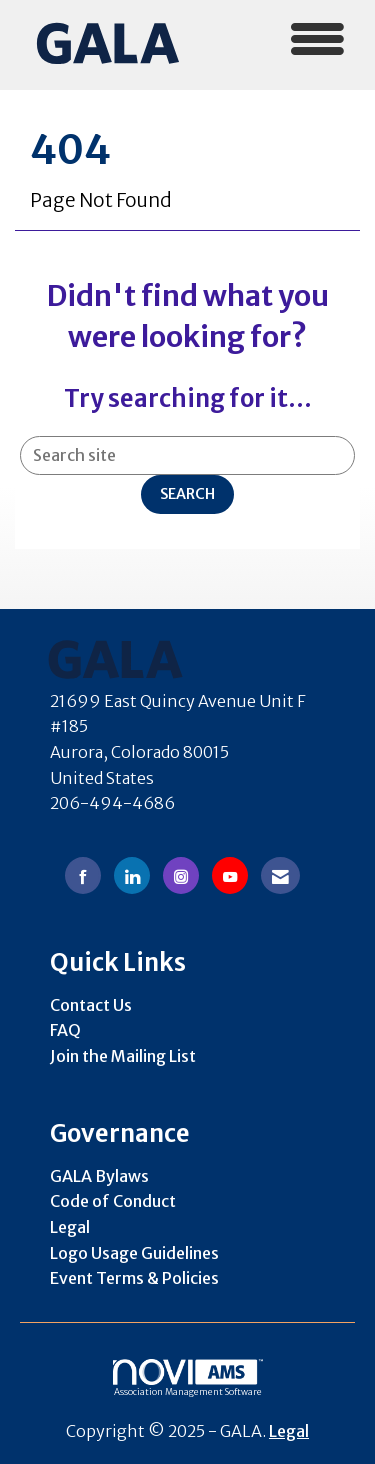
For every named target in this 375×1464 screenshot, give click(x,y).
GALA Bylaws (99, 1176)
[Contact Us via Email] (280, 875)
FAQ (65, 1030)
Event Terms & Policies (134, 1278)
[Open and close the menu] (280, 41)
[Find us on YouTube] (230, 875)
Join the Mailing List (123, 1056)
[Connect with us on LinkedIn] (132, 875)
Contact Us (91, 1005)
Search (187, 494)
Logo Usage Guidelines (134, 1253)
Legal (70, 1227)
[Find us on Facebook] (83, 875)
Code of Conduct (113, 1201)
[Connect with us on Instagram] (181, 875)
